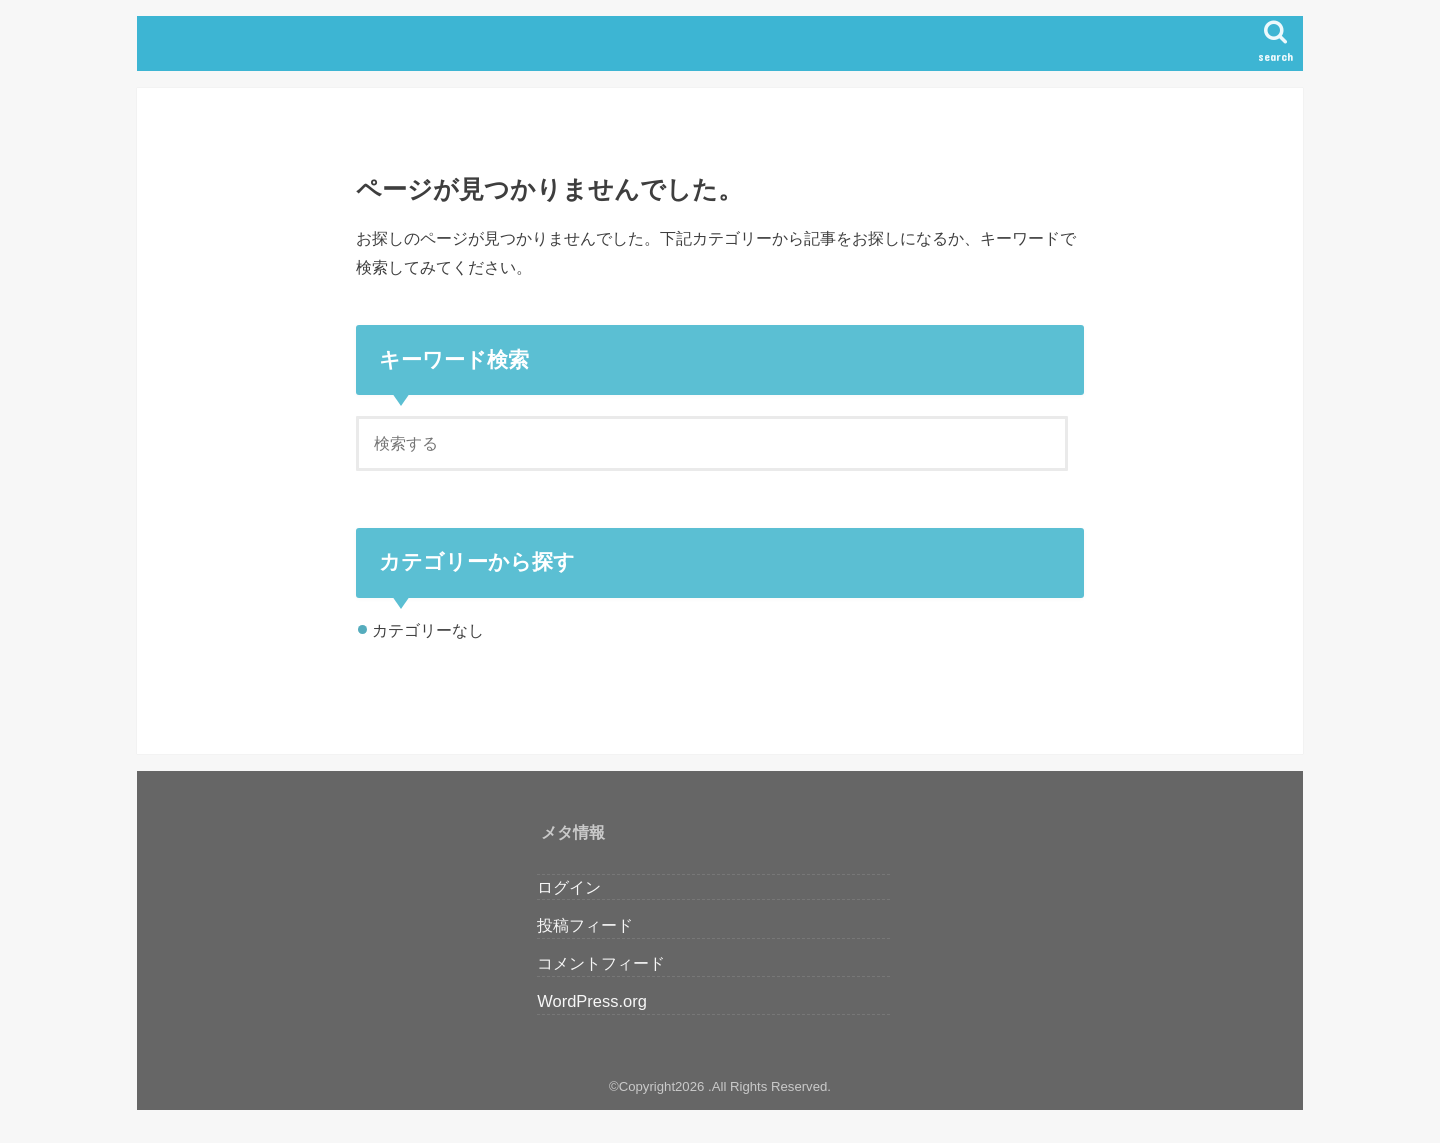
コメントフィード (601, 963)
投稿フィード (585, 925)
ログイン (569, 887)
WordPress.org (592, 1001)
